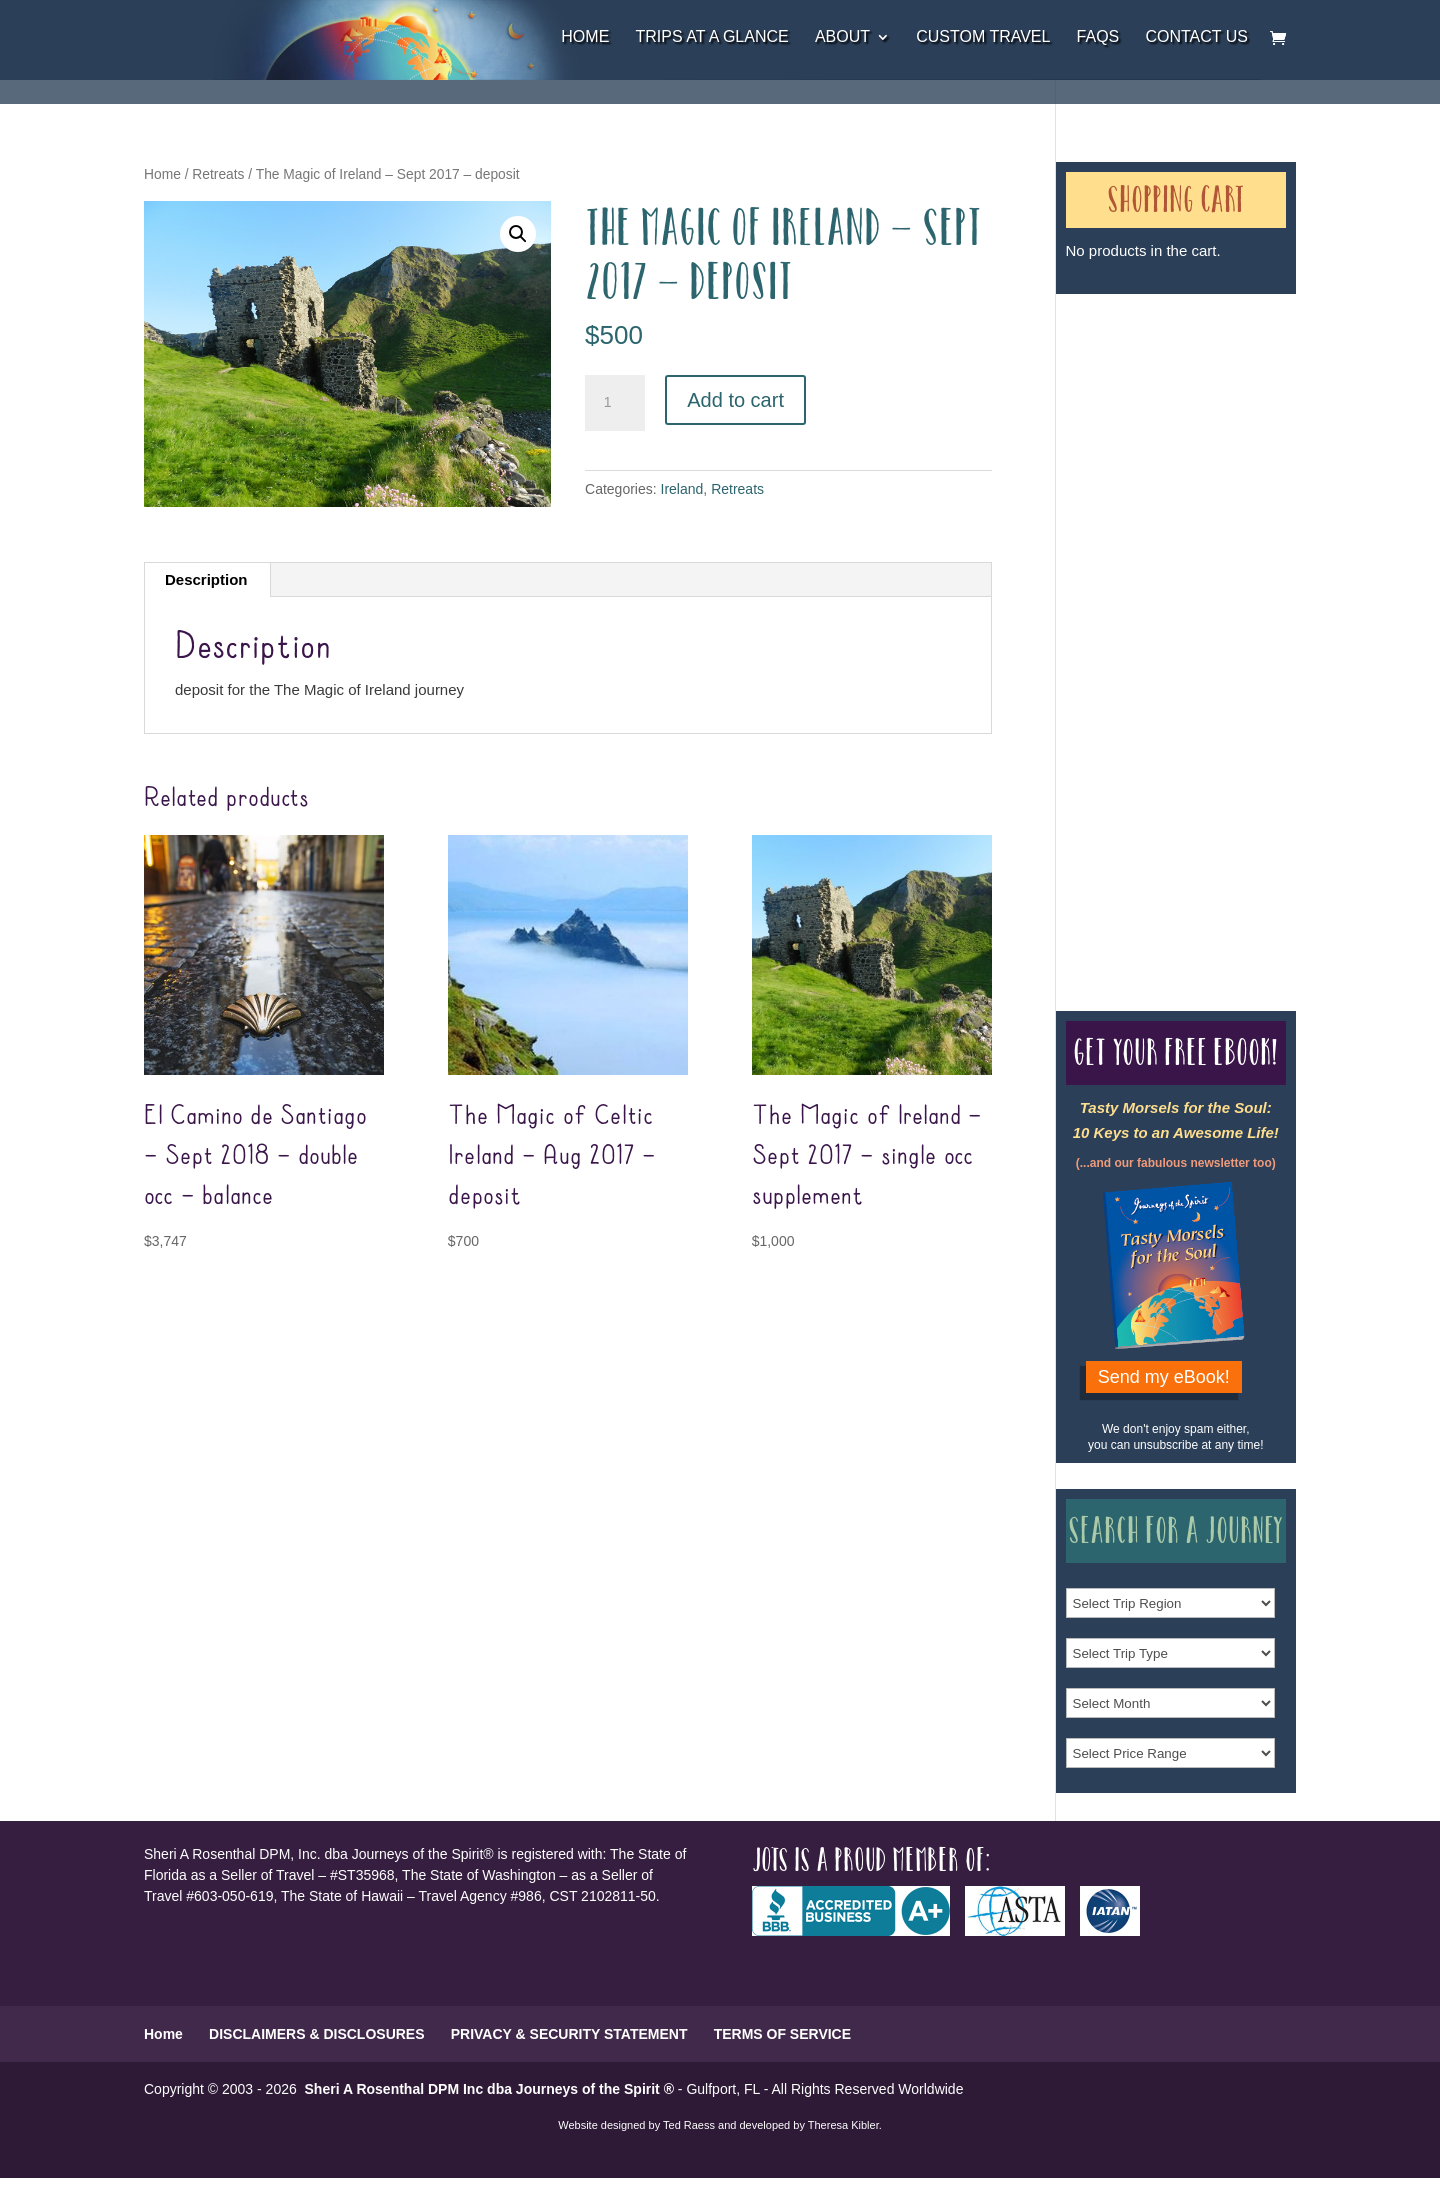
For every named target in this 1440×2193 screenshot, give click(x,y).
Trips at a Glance (711, 37)
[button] (518, 234)
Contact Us (1196, 37)
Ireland (682, 489)
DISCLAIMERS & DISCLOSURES (316, 2034)
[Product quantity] (615, 403)
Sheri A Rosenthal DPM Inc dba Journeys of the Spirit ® (489, 2089)
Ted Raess (689, 2125)
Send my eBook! (1164, 1377)
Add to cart (735, 400)
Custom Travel (983, 37)
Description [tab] (206, 579)
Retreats (218, 174)
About (842, 37)
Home (585, 37)
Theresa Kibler (843, 2125)
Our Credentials (1138, 616)
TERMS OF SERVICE (782, 2034)
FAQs (1098, 37)
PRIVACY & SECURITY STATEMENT (569, 2034)
